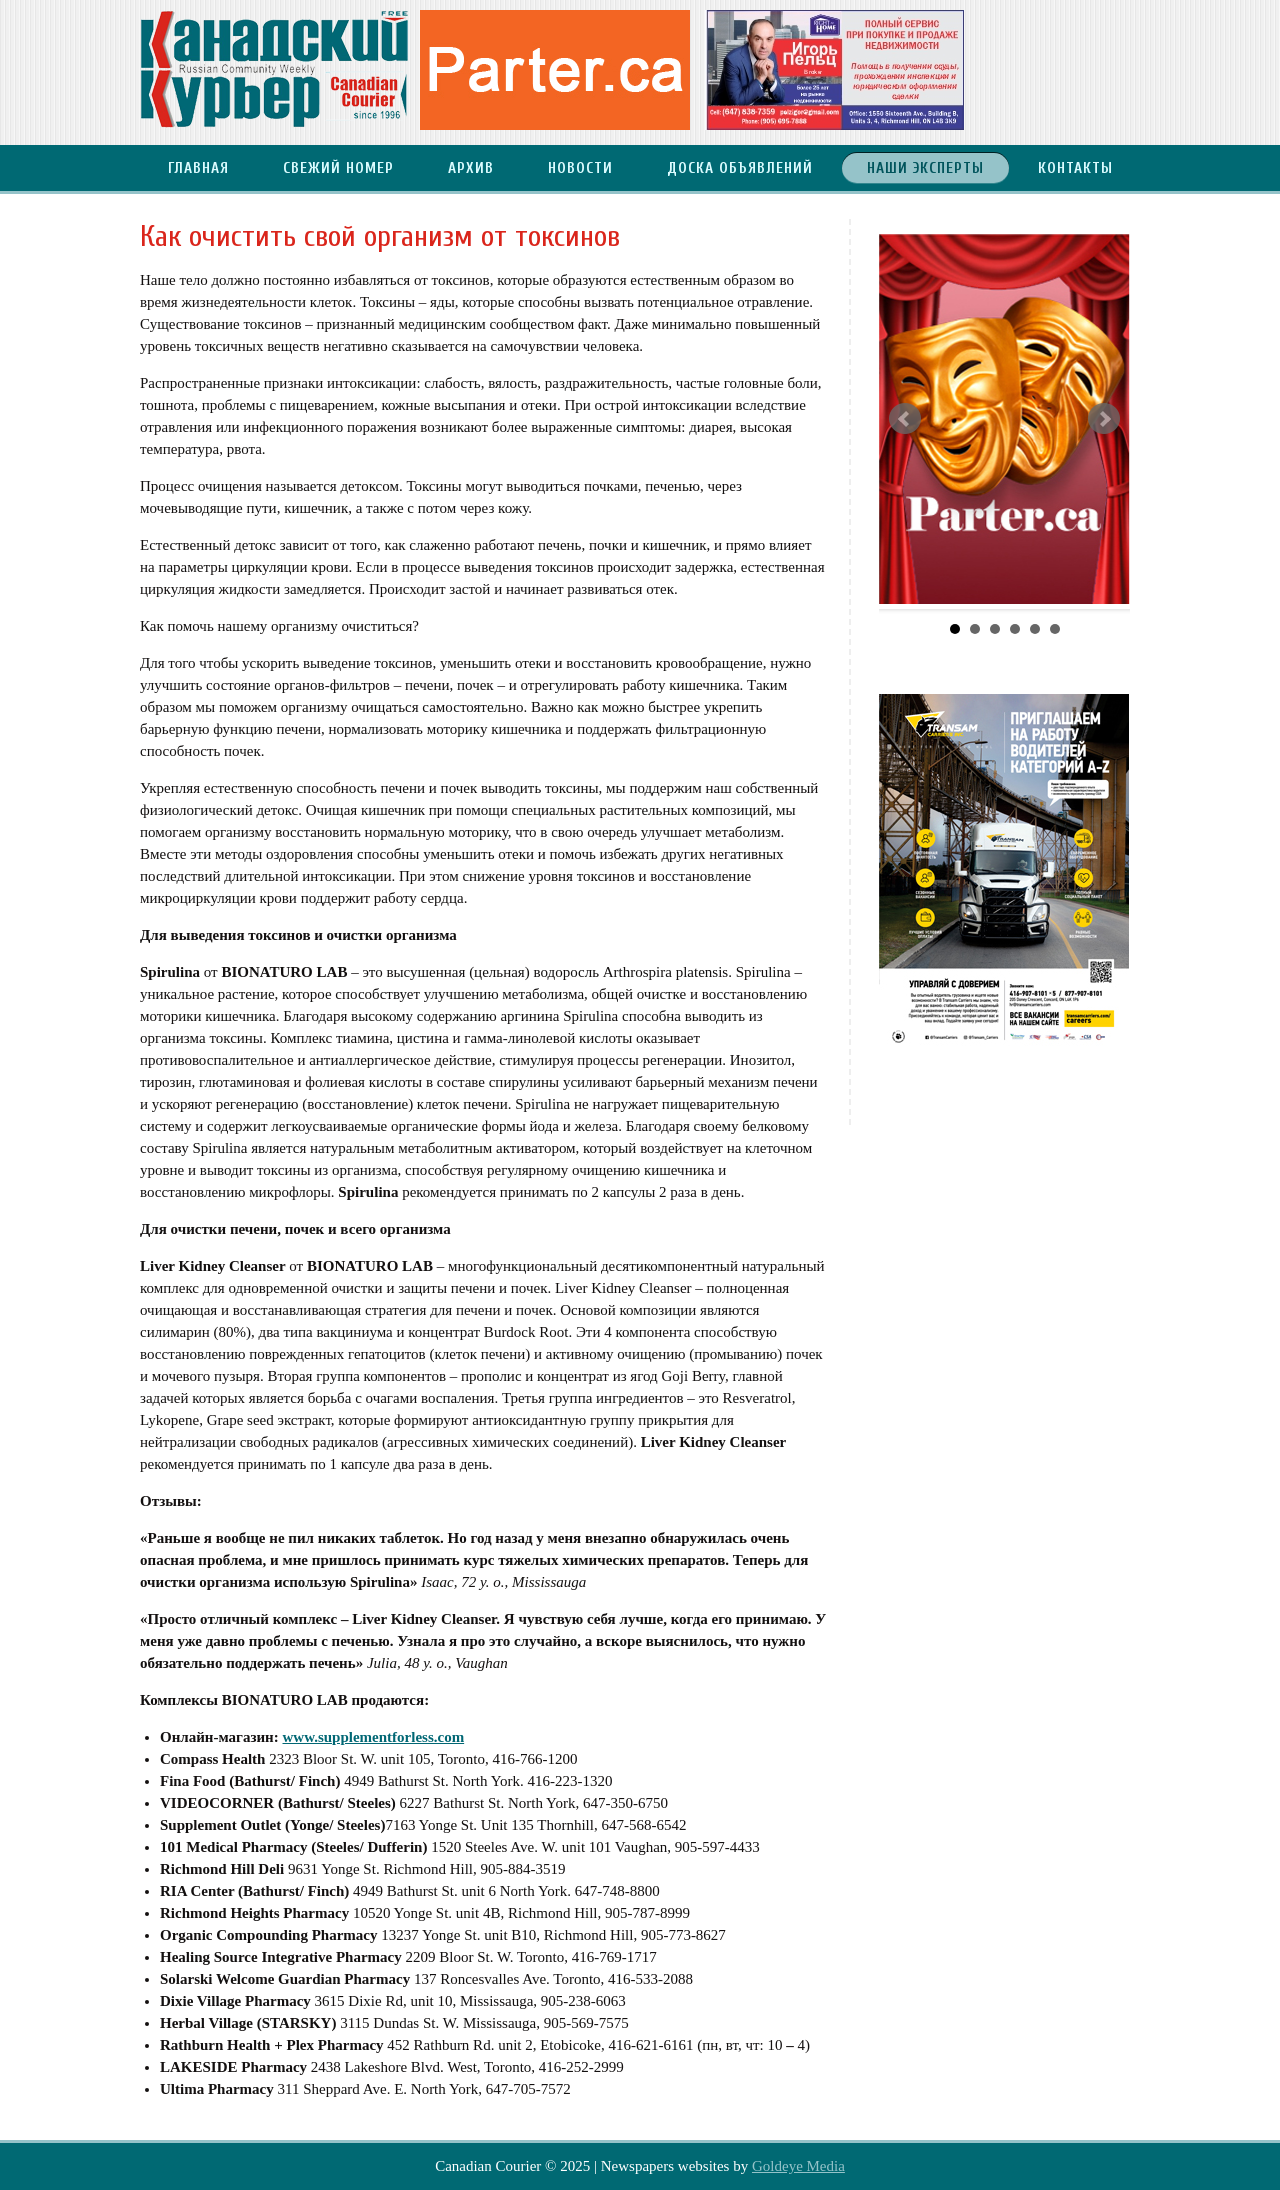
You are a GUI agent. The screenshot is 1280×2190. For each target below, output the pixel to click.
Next (1104, 419)
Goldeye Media (798, 2166)
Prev (905, 419)
